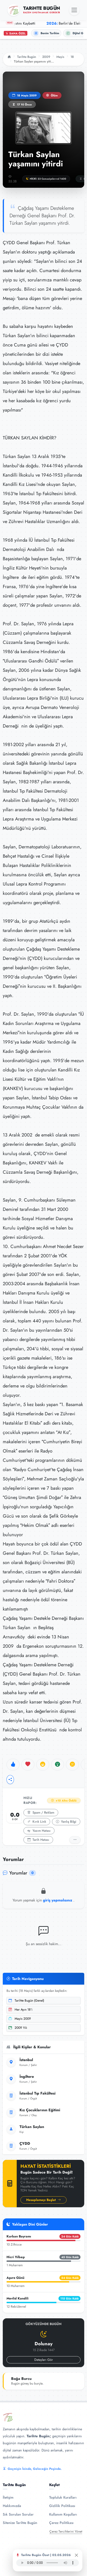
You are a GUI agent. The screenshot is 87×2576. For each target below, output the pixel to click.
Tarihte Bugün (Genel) (26, 2000)
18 (72, 56)
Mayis (60, 56)
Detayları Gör (43, 2359)
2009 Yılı (18, 2027)
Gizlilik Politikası (62, 2505)
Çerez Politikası (61, 2522)
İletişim (8, 2497)
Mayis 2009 (20, 2018)
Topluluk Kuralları (63, 2497)
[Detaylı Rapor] (75, 1839)
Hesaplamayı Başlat (43, 2199)
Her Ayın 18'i (20, 2009)
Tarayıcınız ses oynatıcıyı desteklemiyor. (47, 2562)
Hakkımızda (12, 2505)
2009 (46, 56)
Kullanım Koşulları (63, 2514)
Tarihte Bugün (26, 56)
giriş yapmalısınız (58, 1900)
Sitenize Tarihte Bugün (20, 2522)
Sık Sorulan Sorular (18, 2514)
